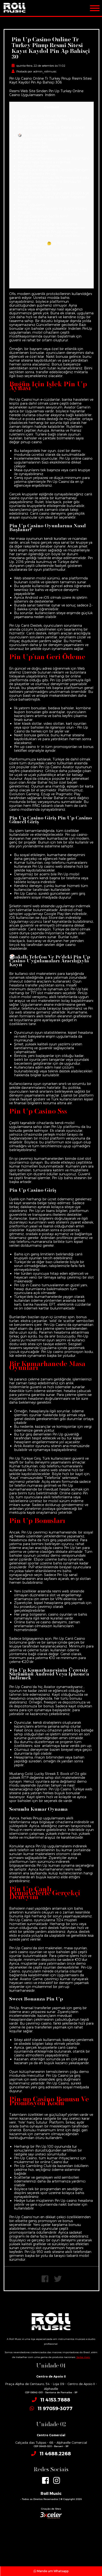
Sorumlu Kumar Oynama (39, 166)
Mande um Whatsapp (51, 2571)
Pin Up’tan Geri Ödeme (37, 123)
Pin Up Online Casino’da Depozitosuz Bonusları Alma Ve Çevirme (48, 276)
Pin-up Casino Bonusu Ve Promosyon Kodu (53, 178)
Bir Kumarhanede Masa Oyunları (44, 150)
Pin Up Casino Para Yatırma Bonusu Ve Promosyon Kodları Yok (49, 183)
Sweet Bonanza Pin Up (37, 174)
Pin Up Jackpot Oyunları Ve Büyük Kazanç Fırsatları (52, 210)
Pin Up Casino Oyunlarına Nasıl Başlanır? (50, 120)
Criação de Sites (51, 2508)
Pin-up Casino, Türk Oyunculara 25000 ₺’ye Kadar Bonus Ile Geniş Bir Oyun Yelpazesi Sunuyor (53, 197)
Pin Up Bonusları (31, 154)
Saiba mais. (83, 2357)
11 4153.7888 (55, 2399)
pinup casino (31, 442)
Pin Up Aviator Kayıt (34, 251)
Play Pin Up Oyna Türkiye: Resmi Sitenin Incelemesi (50, 257)
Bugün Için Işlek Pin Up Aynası (42, 116)
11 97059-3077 (55, 2408)
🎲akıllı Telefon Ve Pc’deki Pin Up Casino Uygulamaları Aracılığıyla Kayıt (51, 137)
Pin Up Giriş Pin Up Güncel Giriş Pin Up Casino (49, 264)
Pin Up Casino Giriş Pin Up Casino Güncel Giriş (51, 129)
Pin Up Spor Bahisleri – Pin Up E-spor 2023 (53, 270)
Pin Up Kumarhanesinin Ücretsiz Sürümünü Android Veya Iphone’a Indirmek (53, 160)
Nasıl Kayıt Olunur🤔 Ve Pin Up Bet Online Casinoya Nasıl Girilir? (52, 245)
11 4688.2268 (55, 2453)
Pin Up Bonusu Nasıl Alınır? (40, 189)
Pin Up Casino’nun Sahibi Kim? (43, 216)
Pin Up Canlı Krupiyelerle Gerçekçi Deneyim (53, 170)
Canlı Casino (28, 239)
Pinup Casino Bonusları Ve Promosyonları (51, 228)
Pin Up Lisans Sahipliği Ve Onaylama (47, 224)
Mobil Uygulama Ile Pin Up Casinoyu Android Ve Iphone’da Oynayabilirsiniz (49, 234)
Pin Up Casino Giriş (33, 147)
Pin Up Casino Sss (32, 143)
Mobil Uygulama (31, 205)
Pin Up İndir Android (34, 220)
